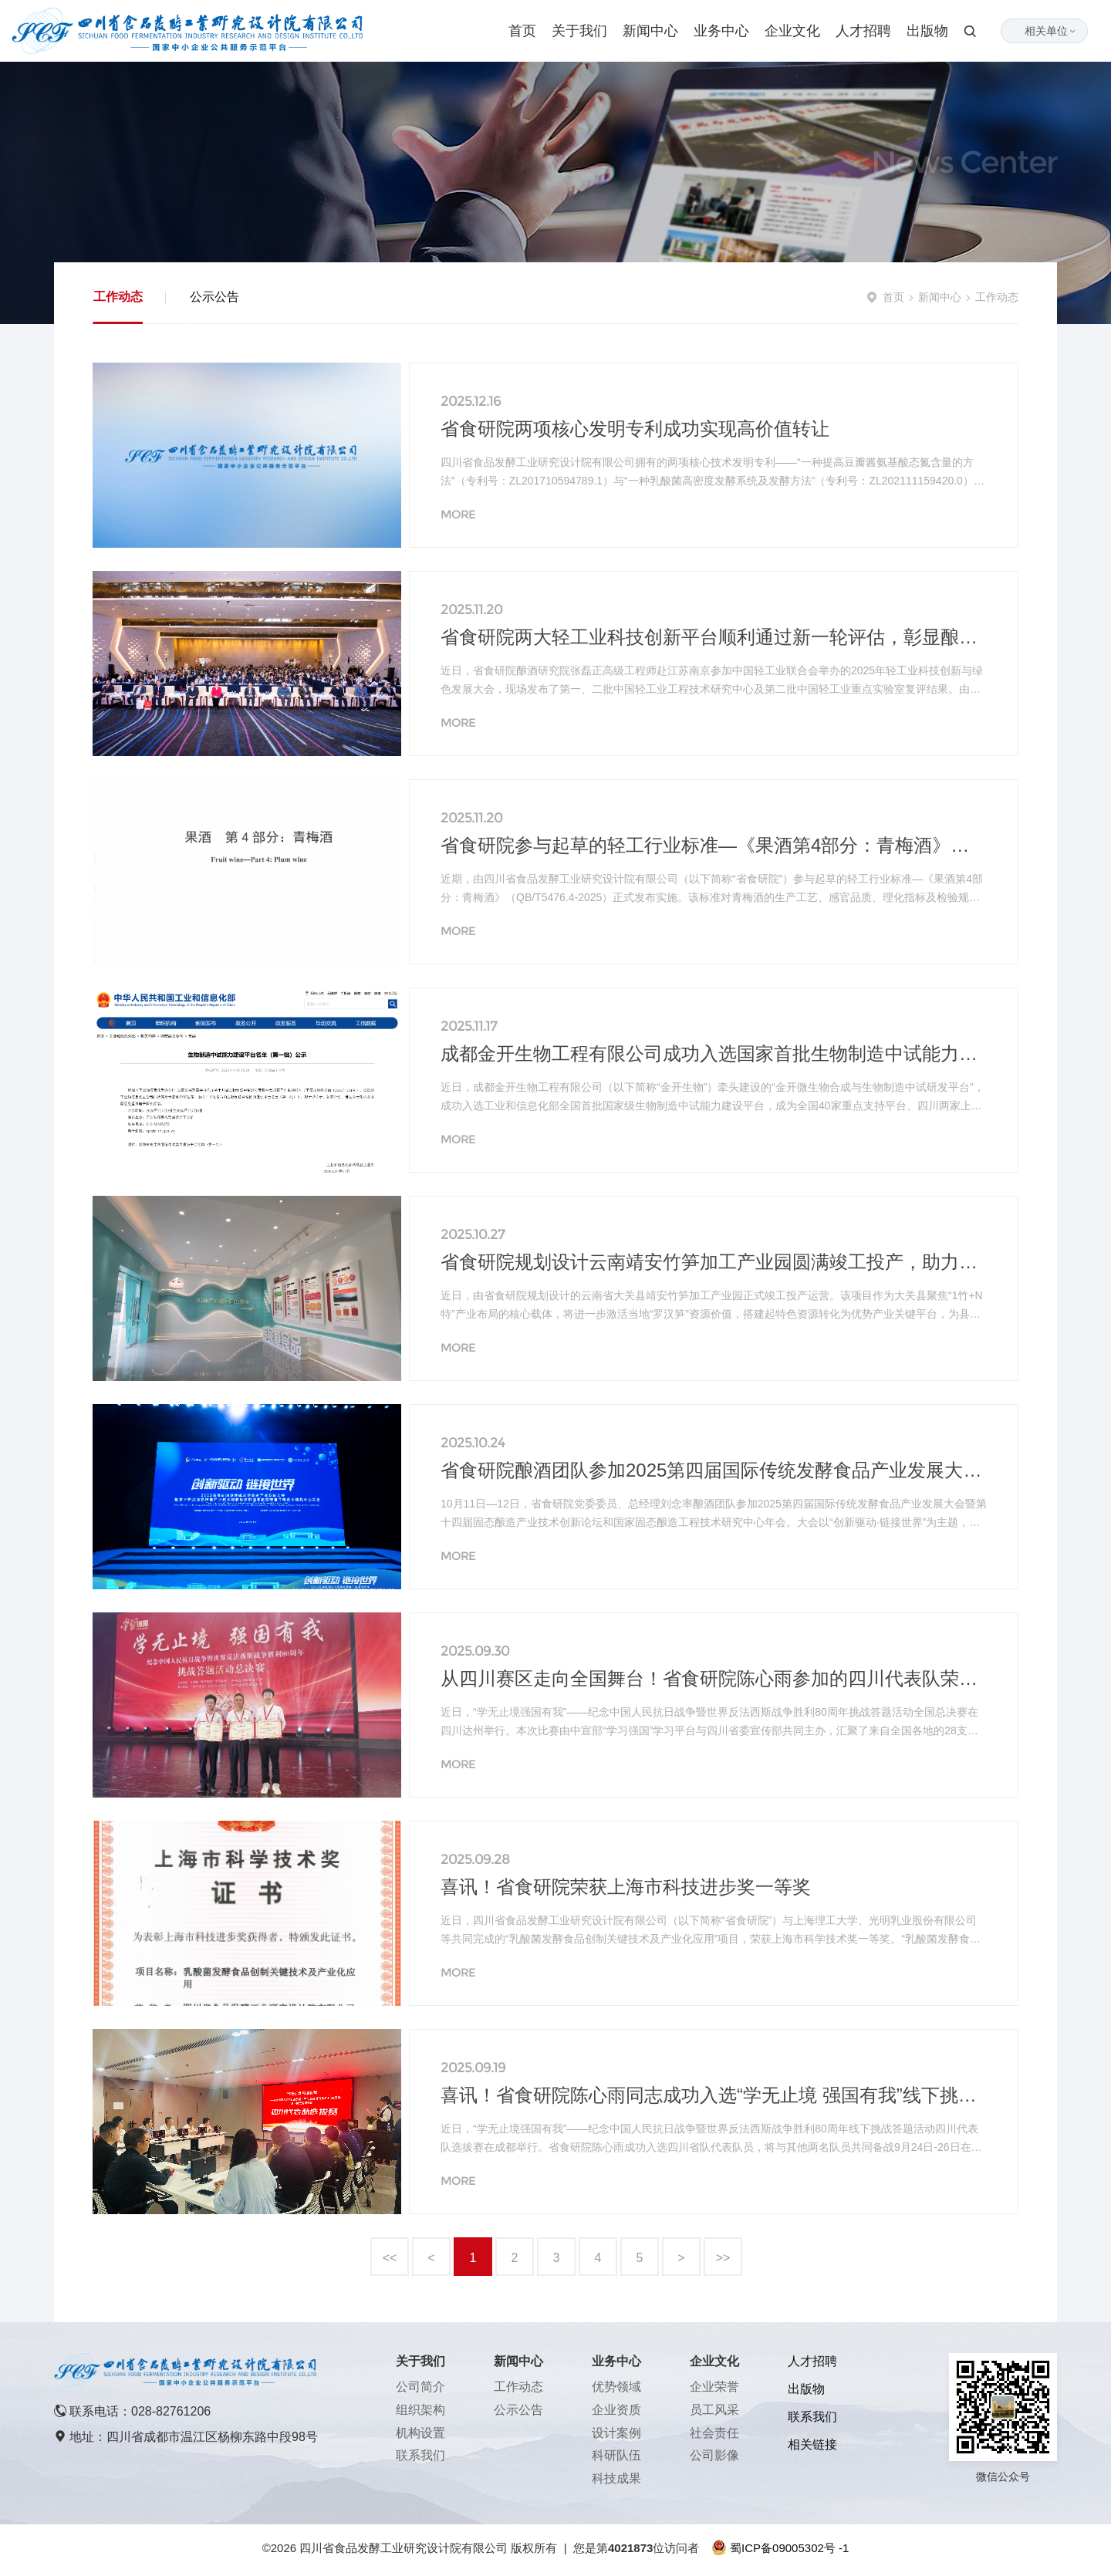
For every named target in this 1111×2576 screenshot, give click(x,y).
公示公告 (214, 296)
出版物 (927, 31)
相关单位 (1051, 31)
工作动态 (118, 296)
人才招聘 (863, 31)
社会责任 (714, 2432)
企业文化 (792, 31)
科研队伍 (616, 2455)
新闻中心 (650, 31)
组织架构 (420, 2409)
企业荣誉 (714, 2386)
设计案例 (616, 2432)
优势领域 (616, 2386)
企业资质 (616, 2409)
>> (723, 2257)
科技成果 (616, 2478)
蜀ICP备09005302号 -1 (789, 2547)
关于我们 (579, 31)
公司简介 (420, 2386)
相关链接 (812, 2444)
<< (390, 2257)
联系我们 (420, 2455)
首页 (522, 31)
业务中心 (721, 31)
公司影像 (714, 2455)
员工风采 (714, 2409)
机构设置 (420, 2432)
